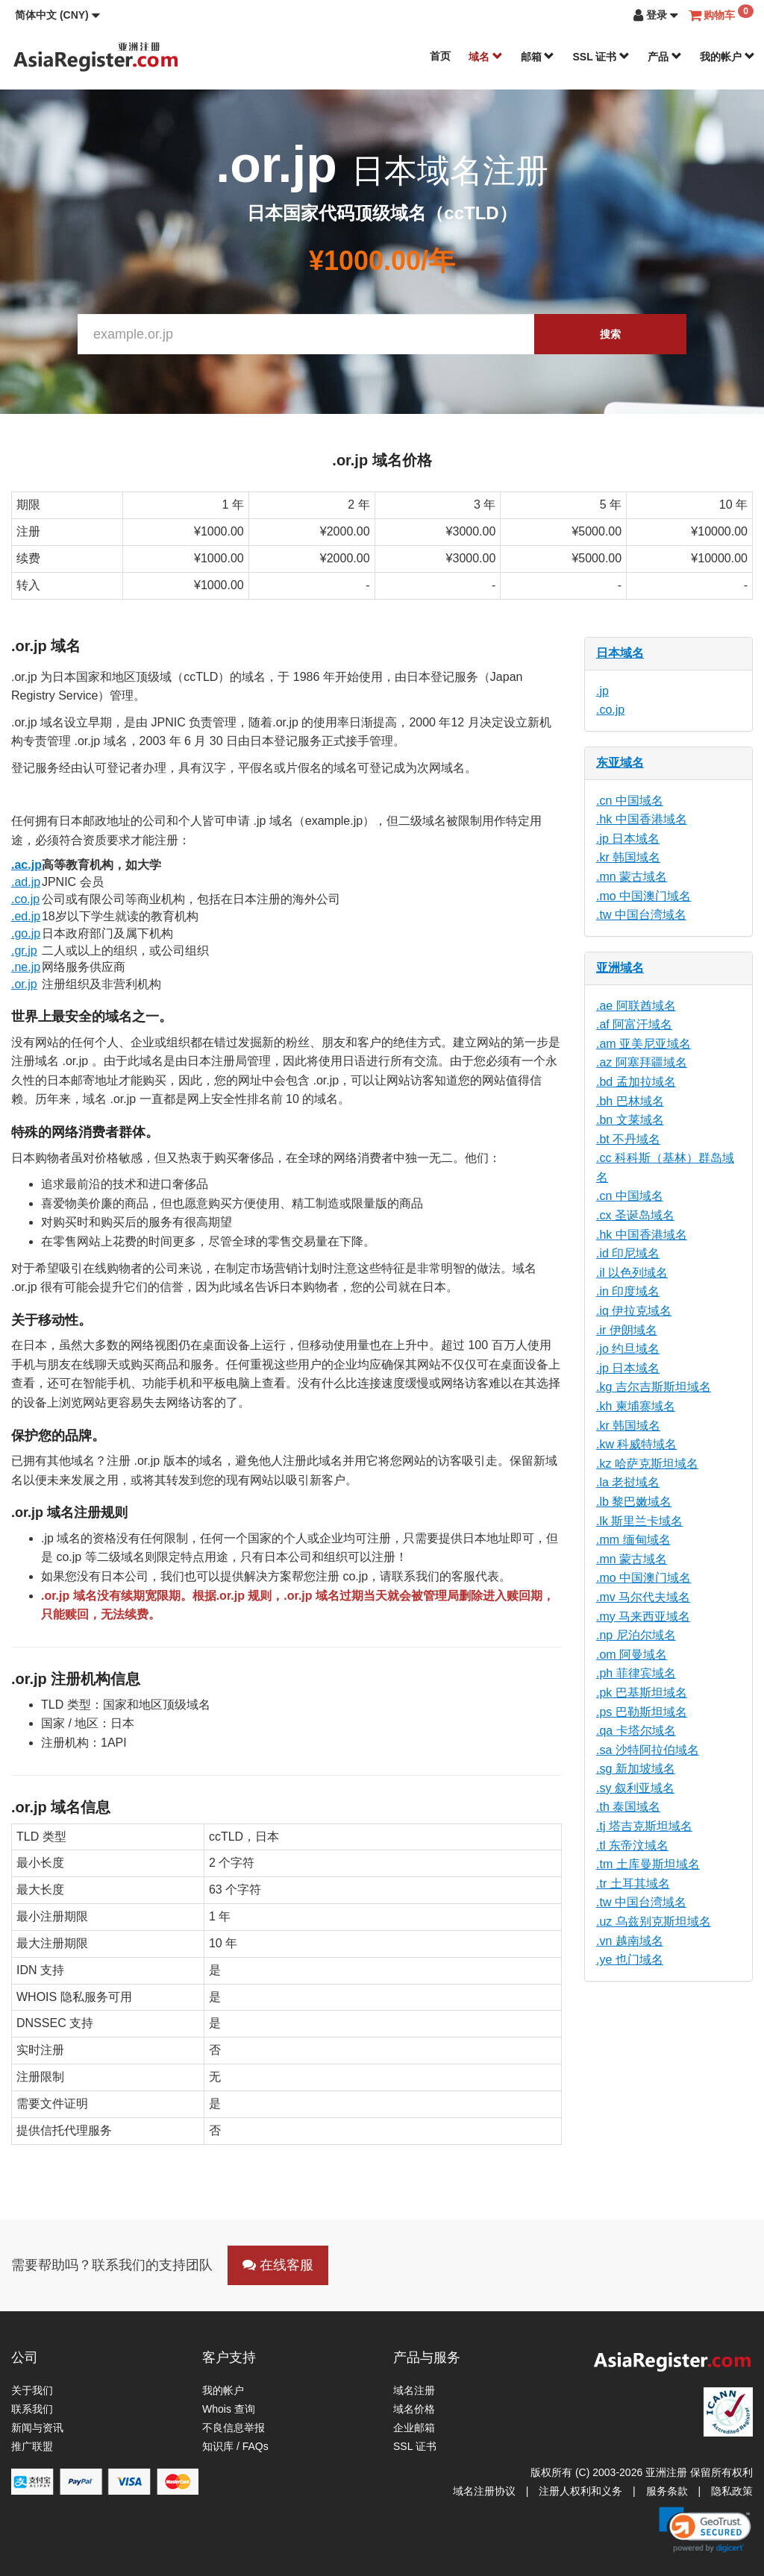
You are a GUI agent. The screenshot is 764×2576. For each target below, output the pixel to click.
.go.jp (25, 933)
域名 (486, 57)
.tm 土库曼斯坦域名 (648, 1864)
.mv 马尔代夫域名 (643, 1597)
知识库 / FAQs (235, 2446)
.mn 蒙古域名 (631, 876)
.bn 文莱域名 (630, 1119)
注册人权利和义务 (580, 2491)
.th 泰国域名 (628, 1806)
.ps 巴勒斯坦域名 (641, 1712)
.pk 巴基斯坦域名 (641, 1692)
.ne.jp (25, 967)
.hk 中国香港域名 (641, 819)
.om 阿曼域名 (631, 1654)
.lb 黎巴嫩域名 (633, 1501)
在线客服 (277, 2265)
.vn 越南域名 (629, 1941)
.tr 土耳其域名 (633, 1883)
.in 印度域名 (628, 1291)
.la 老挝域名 (628, 1482)
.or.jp (24, 984)
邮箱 (538, 57)
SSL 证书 (601, 57)
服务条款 (667, 2491)
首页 (440, 56)
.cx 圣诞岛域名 (635, 1215)
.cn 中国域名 (629, 800)
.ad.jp (25, 882)
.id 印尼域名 (628, 1253)
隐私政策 (732, 2491)
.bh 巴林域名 (630, 1101)
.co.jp (25, 899)
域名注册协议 (484, 2491)
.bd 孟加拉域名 (636, 1081)
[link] (705, 2530)
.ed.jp (25, 916)
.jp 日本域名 (628, 838)
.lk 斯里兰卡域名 (639, 1521)
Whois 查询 (228, 2409)
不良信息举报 (233, 2428)
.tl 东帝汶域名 (632, 1845)
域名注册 (414, 2390)
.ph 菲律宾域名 (636, 1673)
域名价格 (414, 2409)
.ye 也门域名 (629, 1959)
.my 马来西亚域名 (643, 1616)
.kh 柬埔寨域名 (635, 1406)
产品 (665, 57)
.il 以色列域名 (632, 1272)
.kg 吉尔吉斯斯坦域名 (653, 1386)
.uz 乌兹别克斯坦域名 (653, 1921)
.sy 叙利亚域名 (635, 1788)
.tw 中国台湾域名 (641, 914)
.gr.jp (24, 950)
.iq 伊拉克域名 (633, 1310)
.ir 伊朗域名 (626, 1330)
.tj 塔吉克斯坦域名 (644, 1826)
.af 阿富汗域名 (634, 1024)
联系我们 (32, 2409)
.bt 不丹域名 (628, 1139)
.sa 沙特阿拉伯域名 (647, 1750)
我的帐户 (727, 57)
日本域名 (620, 653)
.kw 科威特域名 (636, 1444)
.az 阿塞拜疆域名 (641, 1062)
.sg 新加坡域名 (635, 1768)
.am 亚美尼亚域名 (643, 1043)
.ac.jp (26, 864)
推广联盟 (32, 2446)
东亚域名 (620, 762)
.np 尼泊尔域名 (636, 1635)
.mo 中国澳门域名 (643, 896)
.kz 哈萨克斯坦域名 (647, 1463)
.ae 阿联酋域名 (636, 1005)
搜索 (610, 334)
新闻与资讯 (37, 2428)
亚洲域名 (620, 967)
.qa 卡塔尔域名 (636, 1730)
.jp (602, 691)
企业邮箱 (414, 2428)
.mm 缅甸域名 (633, 1539)
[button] (57, 15)
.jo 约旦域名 (628, 1348)
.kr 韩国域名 (628, 857)
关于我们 (32, 2390)
